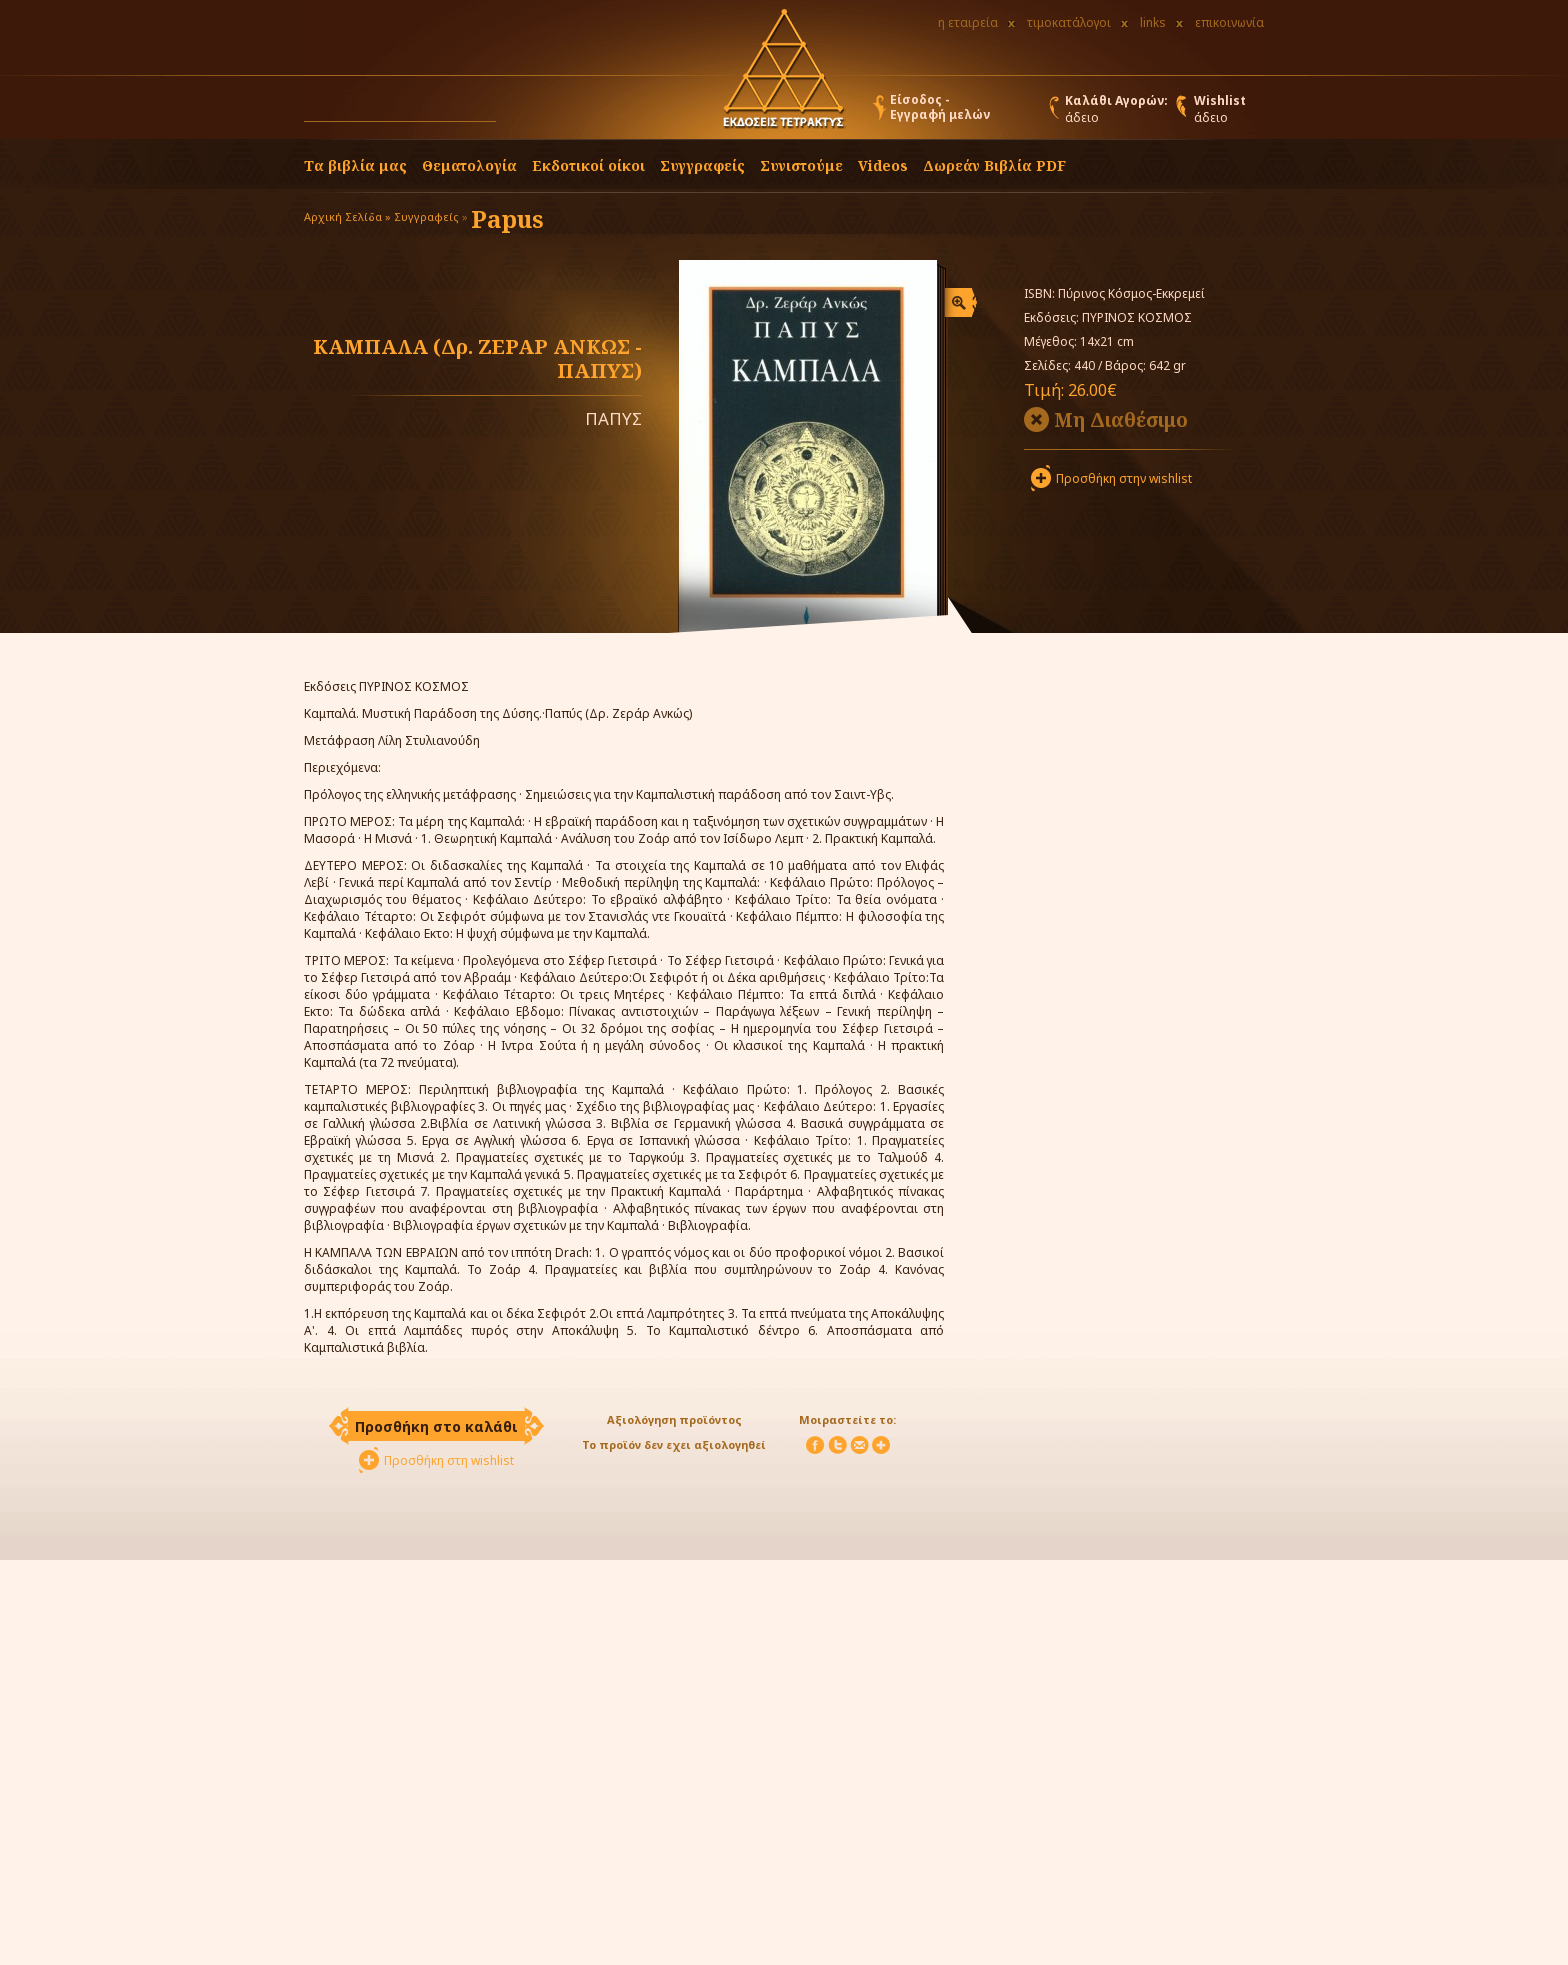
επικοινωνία (1229, 22)
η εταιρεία (968, 22)
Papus (507, 218)
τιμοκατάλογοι (1069, 22)
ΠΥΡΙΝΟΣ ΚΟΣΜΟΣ (1137, 317)
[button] (515, 112)
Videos (883, 165)
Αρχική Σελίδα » (347, 216)
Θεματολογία (469, 165)
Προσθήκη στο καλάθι (436, 1426)
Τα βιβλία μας (355, 165)
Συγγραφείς (426, 216)
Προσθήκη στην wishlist (1124, 478)
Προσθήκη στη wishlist (449, 1460)
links (1153, 22)
